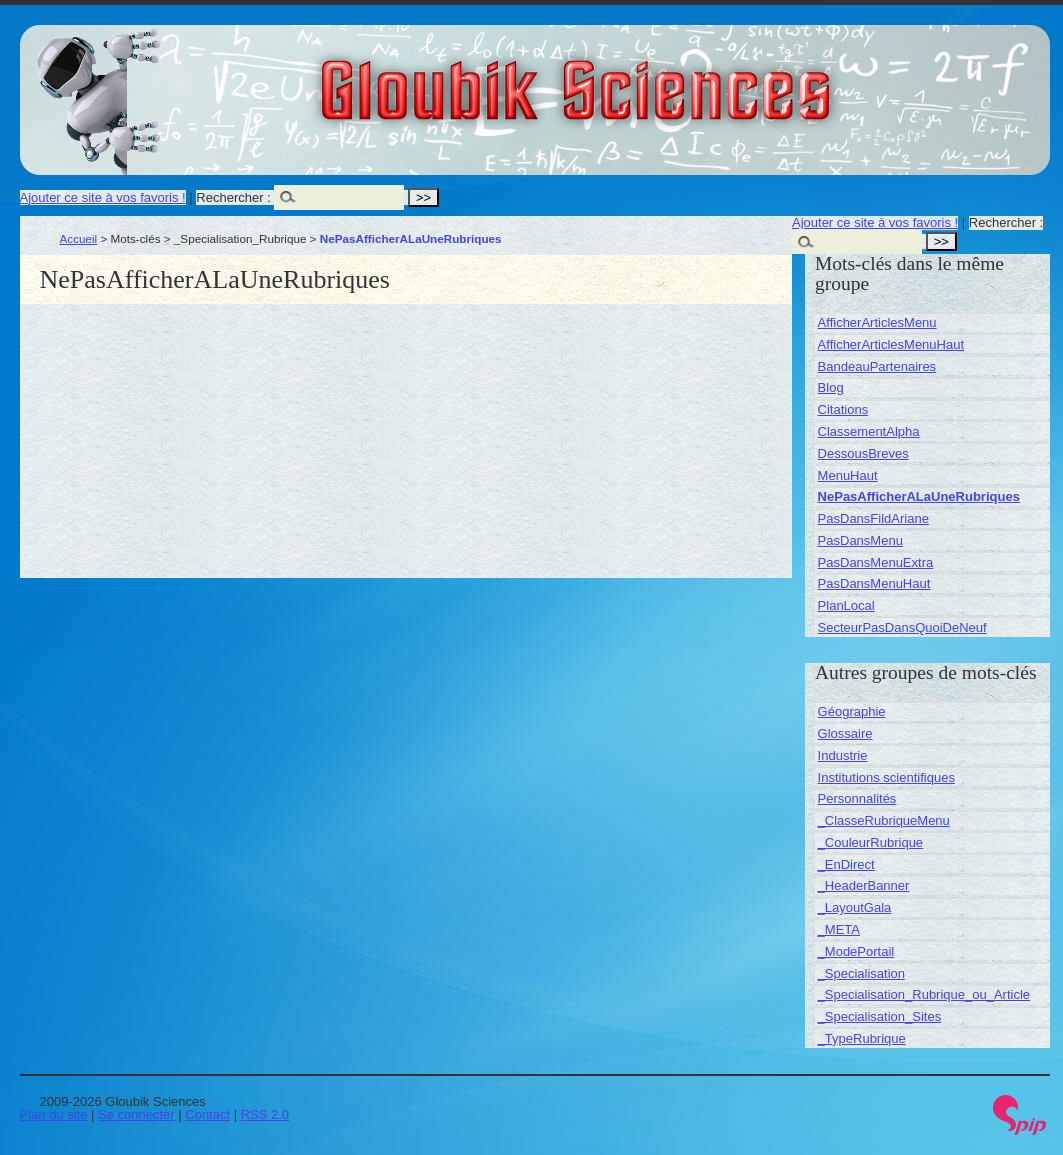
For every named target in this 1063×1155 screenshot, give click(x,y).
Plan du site (54, 1114)
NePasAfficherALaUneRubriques (919, 496)
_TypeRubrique (862, 1038)
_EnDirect (846, 864)
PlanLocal (846, 605)
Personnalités (857, 798)
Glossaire (845, 733)
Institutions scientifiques (886, 777)
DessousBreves (863, 453)
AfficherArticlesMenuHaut (891, 344)
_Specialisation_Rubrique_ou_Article (924, 994)
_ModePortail (856, 951)
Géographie (852, 711)
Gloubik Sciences (688, 78)
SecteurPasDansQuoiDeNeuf (902, 627)
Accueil (79, 238)
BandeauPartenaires (877, 366)
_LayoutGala (855, 907)
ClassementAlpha (869, 431)
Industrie (843, 755)
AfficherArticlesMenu (877, 322)
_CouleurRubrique (871, 842)
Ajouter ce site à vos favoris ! (103, 197)
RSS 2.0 (265, 1114)
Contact (207, 1114)
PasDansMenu (860, 540)
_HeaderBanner (864, 885)
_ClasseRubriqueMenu (884, 820)
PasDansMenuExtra (876, 562)
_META (839, 929)
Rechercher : (233, 197)
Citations (843, 409)
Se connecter (136, 1114)
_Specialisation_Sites (880, 1016)
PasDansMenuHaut (874, 583)
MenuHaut (848, 475)
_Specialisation (861, 973)
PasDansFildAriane (873, 518)
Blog (831, 387)
